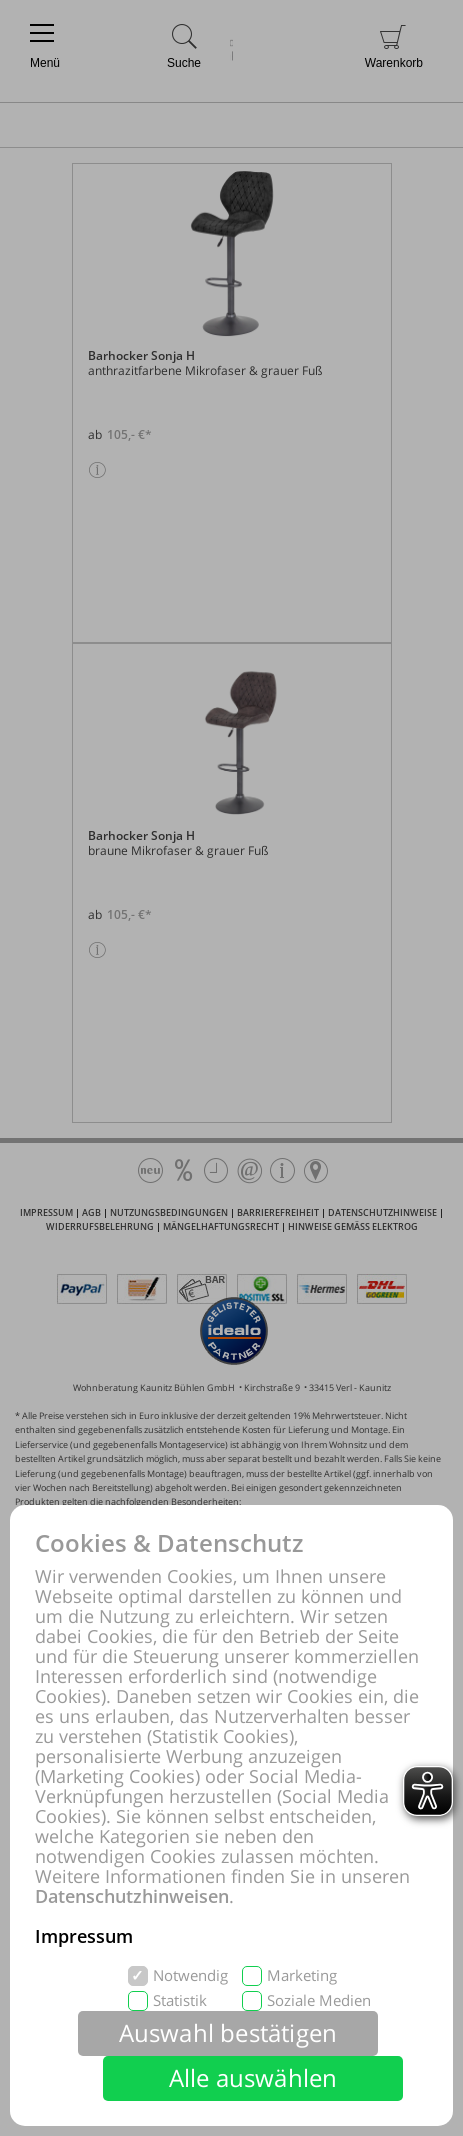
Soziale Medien (319, 2000)
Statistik (180, 2000)
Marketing (302, 1975)
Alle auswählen (253, 2077)
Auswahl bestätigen (228, 2032)
